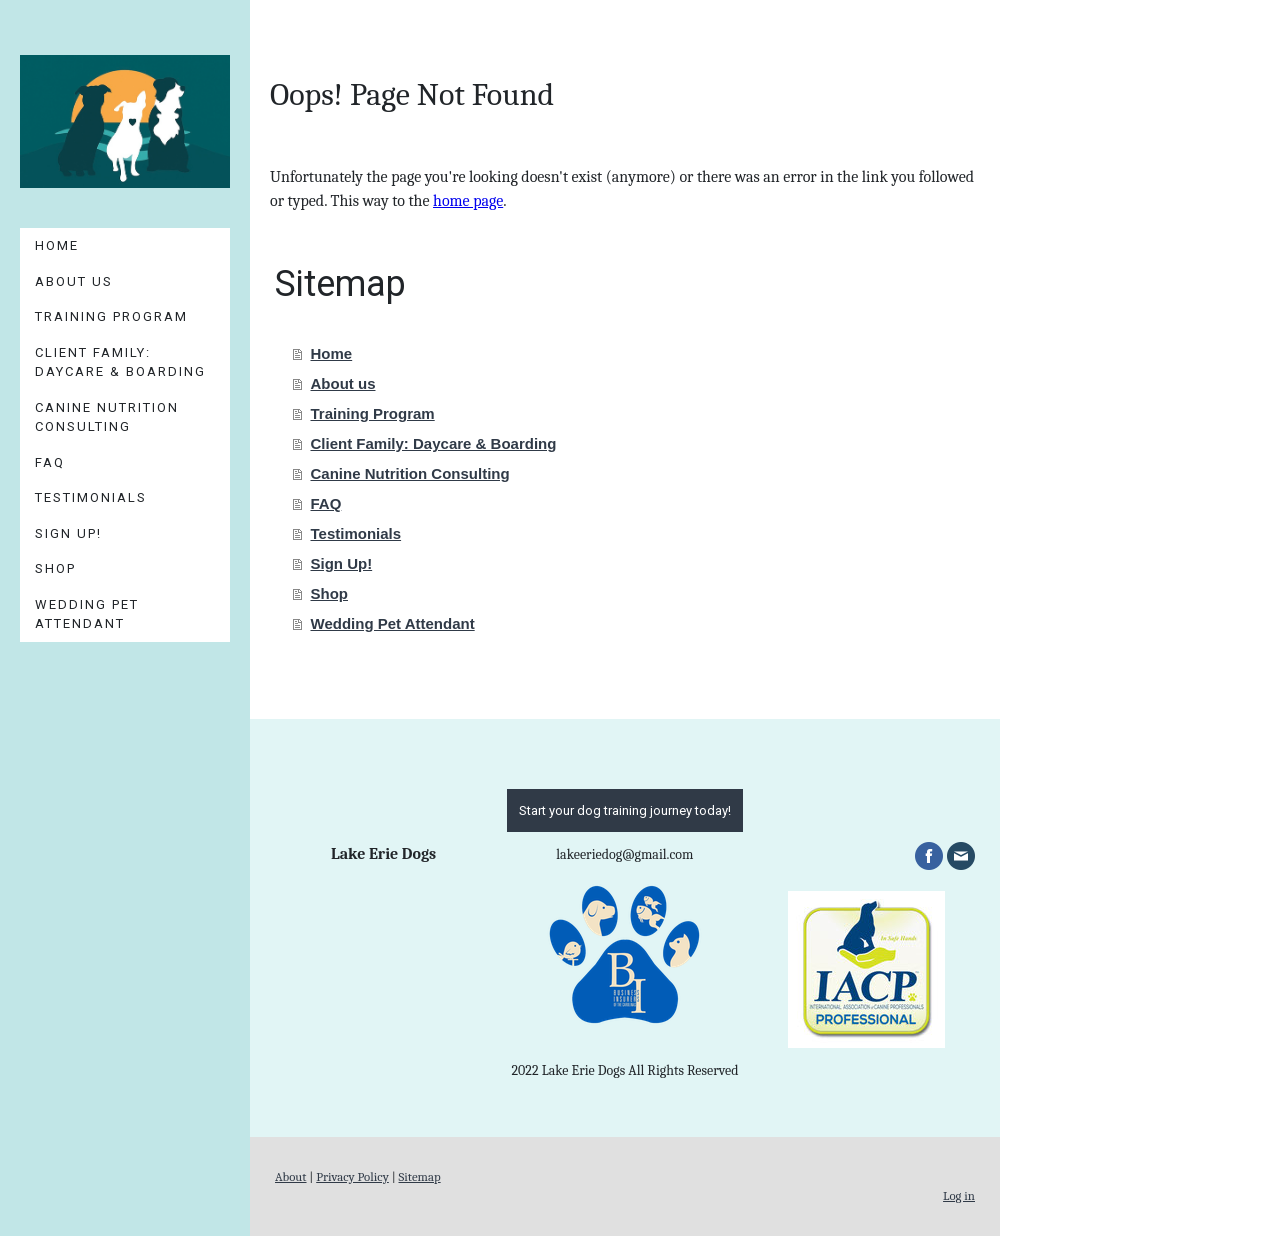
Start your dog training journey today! (625, 810)
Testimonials (91, 497)
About (291, 1176)
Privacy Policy (352, 1176)
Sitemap (420, 1176)
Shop (55, 568)
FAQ (50, 462)
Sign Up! (68, 533)
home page (468, 201)
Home (57, 245)
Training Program (111, 316)
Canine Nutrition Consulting (107, 417)
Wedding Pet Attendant (87, 614)
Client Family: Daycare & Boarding (120, 362)
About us (74, 281)
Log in (959, 1195)
